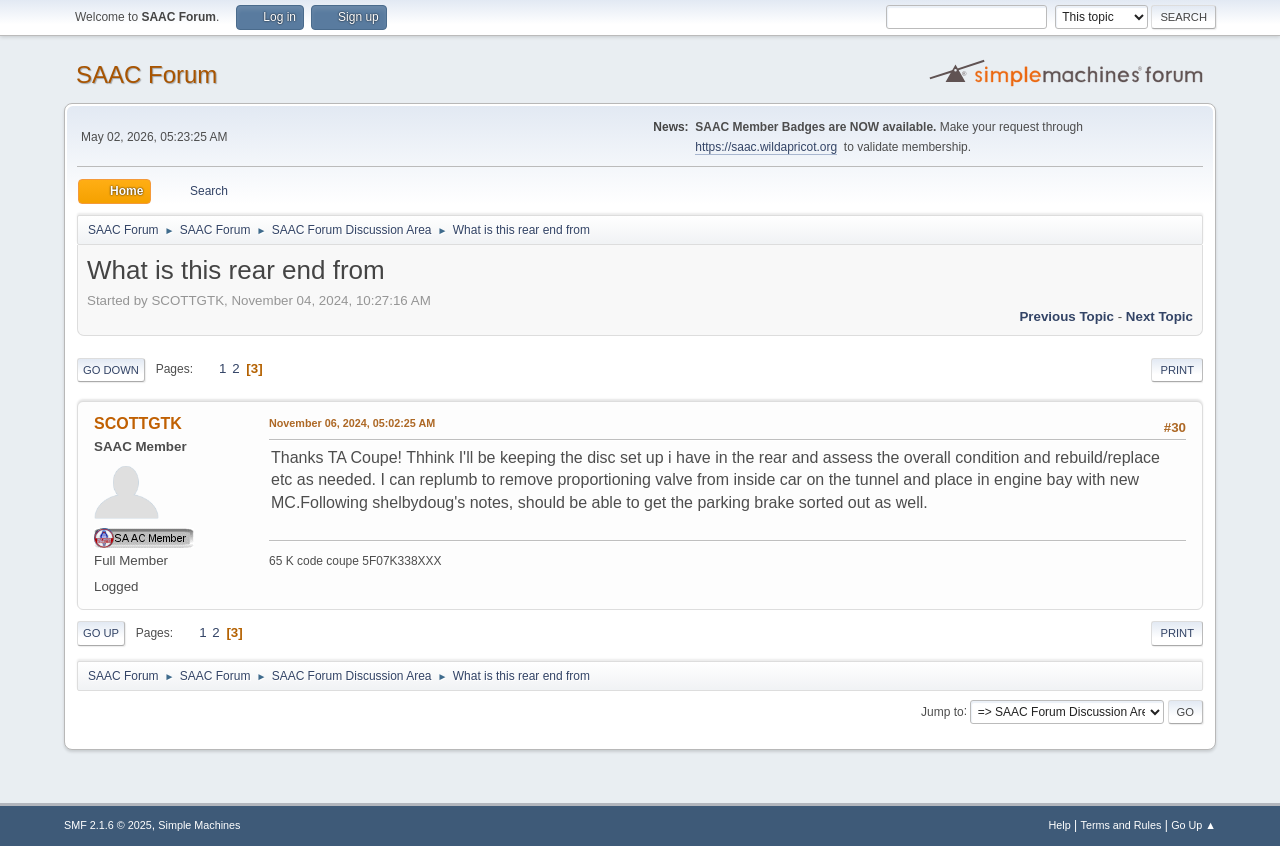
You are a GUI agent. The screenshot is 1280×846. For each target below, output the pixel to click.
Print (1177, 370)
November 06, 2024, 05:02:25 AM (352, 423)
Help (1060, 825)
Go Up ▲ (1193, 825)
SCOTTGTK (138, 423)
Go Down (111, 370)
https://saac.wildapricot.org (766, 147)
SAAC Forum (146, 74)
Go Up (101, 633)
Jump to (942, 711)
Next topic (1159, 316)
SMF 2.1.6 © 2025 (108, 825)
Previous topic (1066, 316)
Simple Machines (199, 825)
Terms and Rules (1121, 825)
